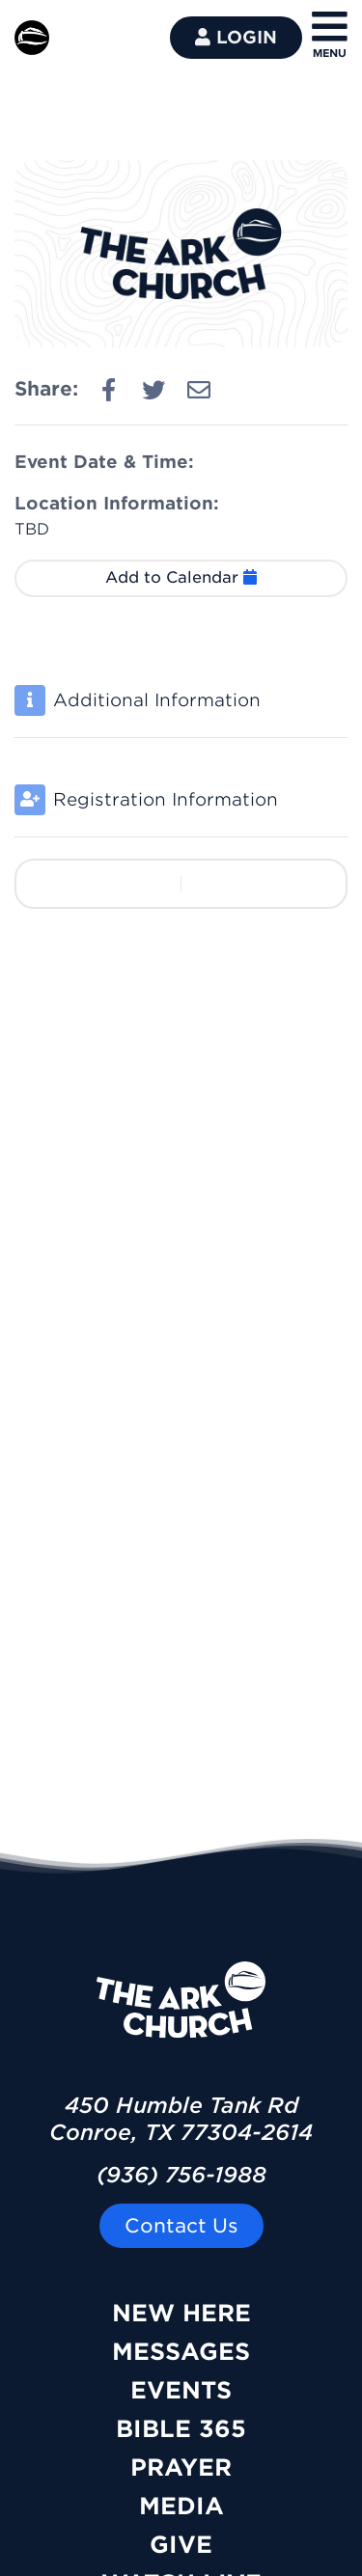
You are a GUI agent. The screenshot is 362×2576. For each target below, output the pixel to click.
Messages (181, 2352)
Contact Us (181, 2225)
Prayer (181, 2467)
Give (181, 2545)
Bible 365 (181, 2429)
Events (181, 2390)
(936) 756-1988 (181, 2174)
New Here (181, 2313)
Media (181, 2506)
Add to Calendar (181, 577)
